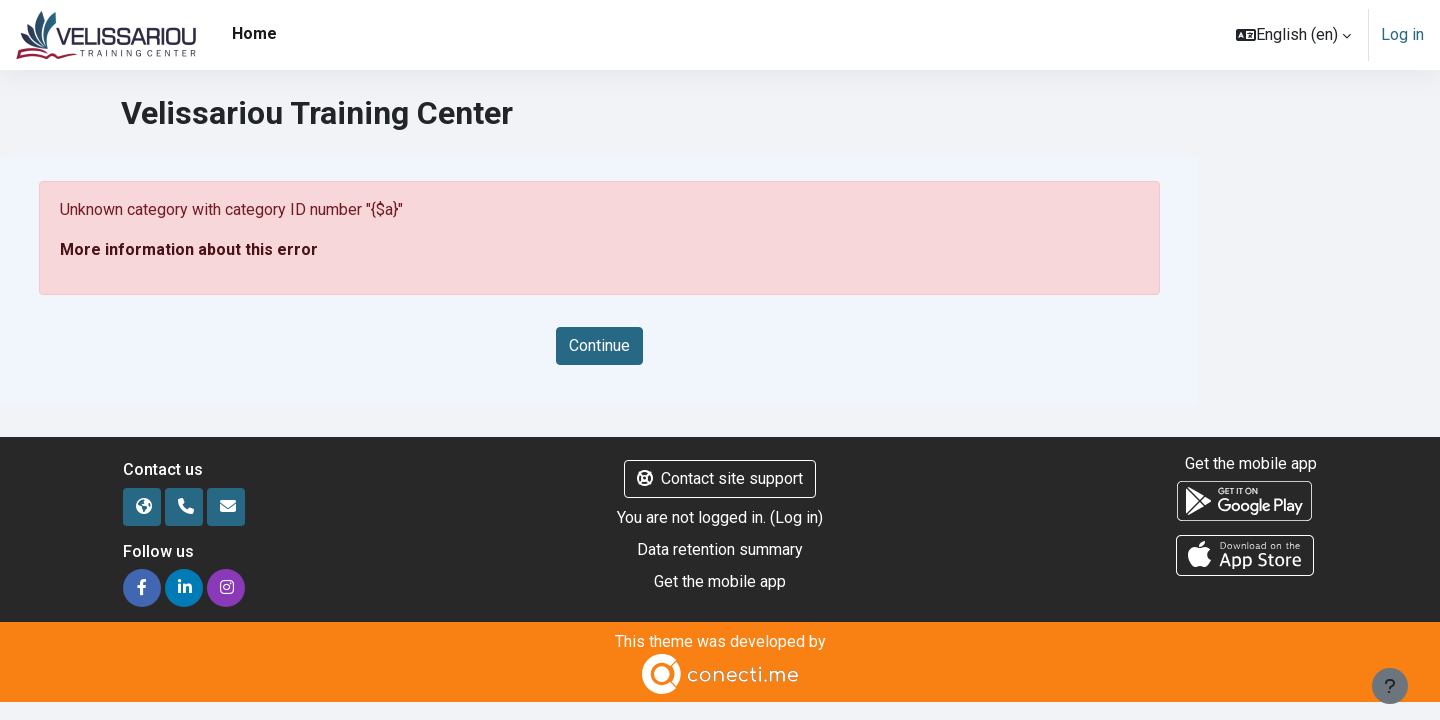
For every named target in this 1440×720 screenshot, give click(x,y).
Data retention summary (720, 549)
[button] (1293, 35)
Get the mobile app (720, 581)
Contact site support (720, 478)
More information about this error (189, 249)
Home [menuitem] (254, 33)
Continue (599, 345)
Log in (1402, 34)
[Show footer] (1390, 686)
